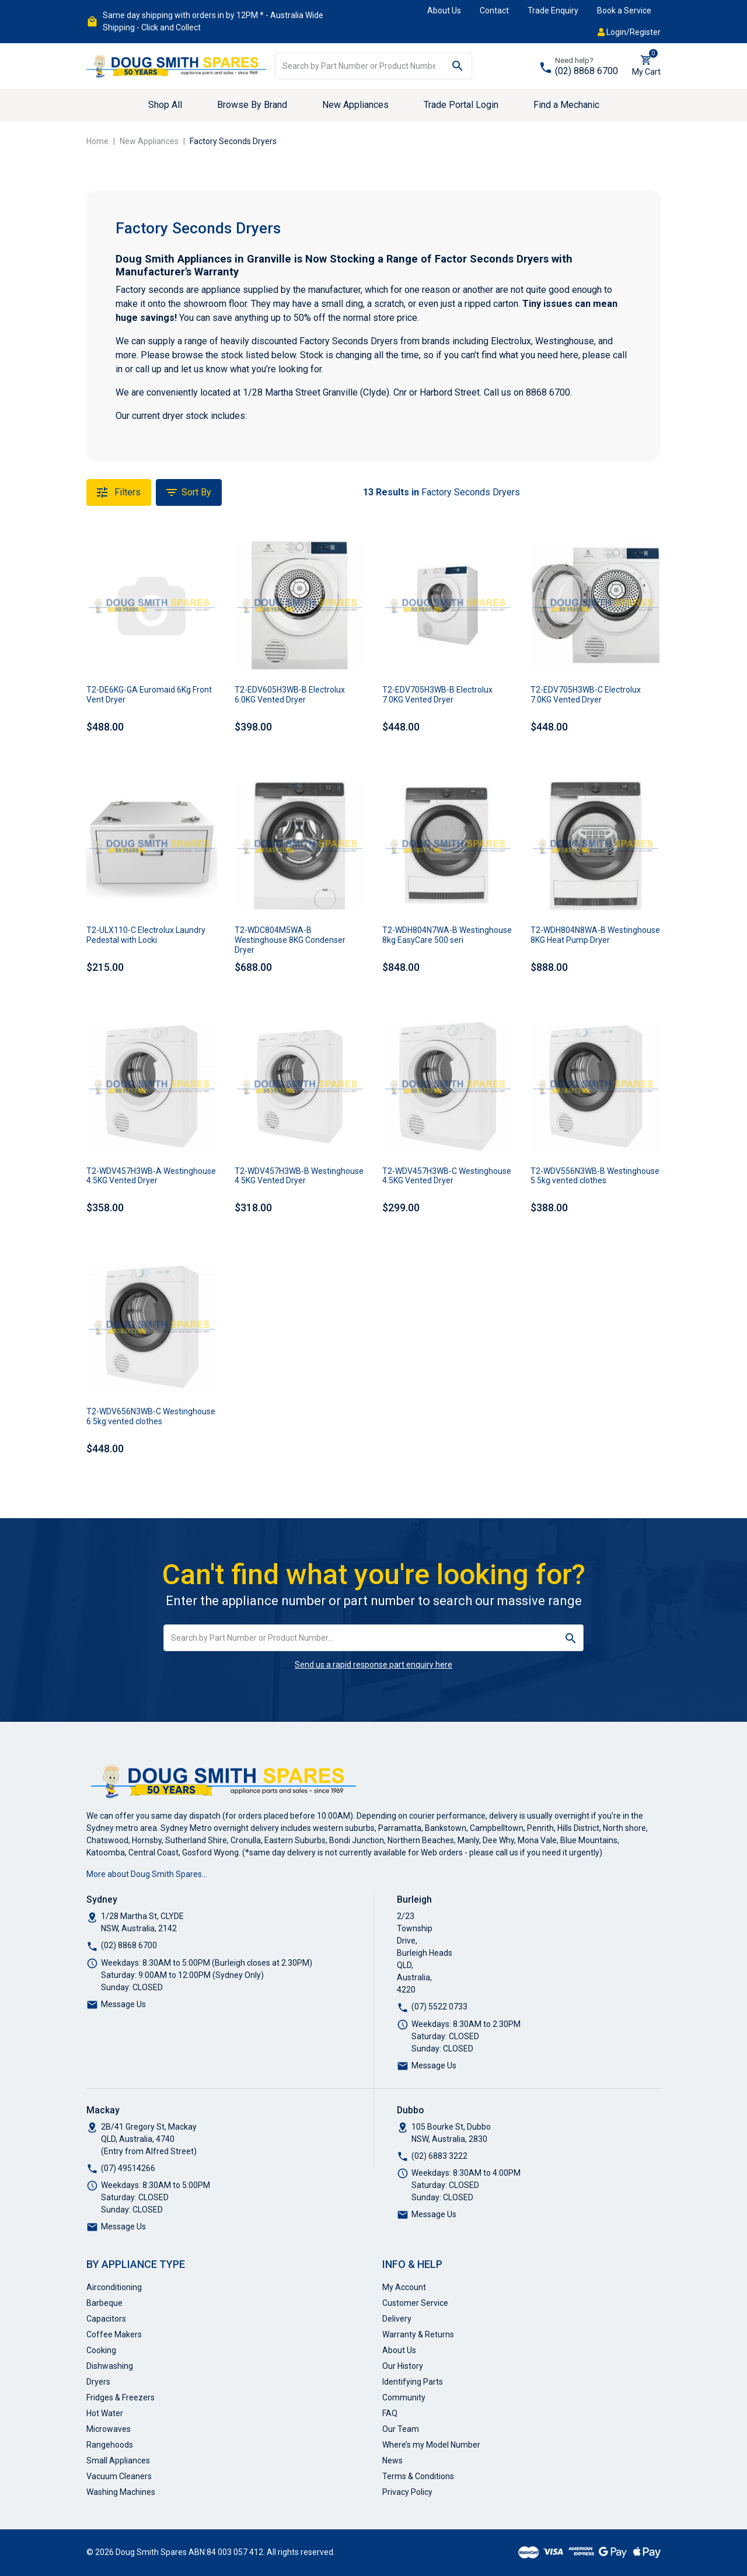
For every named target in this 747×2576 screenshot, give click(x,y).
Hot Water (104, 2413)
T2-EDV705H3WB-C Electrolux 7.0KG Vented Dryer (585, 694)
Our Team (400, 2429)
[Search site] (458, 66)
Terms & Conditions (418, 2476)
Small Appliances (118, 2460)
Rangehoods (109, 2444)
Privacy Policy (407, 2492)
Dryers (98, 2381)
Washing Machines (120, 2492)
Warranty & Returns (418, 2334)
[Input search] (359, 66)
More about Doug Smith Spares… (146, 1874)
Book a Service (624, 10)
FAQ (389, 2413)
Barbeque (104, 2303)
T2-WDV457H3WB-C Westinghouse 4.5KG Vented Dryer (446, 1176)
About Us (444, 10)
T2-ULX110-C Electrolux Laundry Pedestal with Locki (145, 935)
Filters (119, 492)
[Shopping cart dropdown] (646, 66)
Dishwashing (109, 2366)
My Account (404, 2287)
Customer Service (415, 2303)
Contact (494, 10)
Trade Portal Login (461, 104)
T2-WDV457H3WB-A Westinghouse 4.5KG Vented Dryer (151, 1176)
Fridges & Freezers (120, 2397)
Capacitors (106, 2318)
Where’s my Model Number (431, 2444)
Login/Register (629, 32)
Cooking (101, 2350)
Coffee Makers (114, 2334)
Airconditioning (114, 2287)
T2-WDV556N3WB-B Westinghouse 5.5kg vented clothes (594, 1176)
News (392, 2460)
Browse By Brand (252, 104)
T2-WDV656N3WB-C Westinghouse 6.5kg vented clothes (150, 1416)
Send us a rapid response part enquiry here (373, 1664)
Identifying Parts (412, 2381)
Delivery (396, 2318)
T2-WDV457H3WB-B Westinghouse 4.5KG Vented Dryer (299, 1176)
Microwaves (108, 2429)
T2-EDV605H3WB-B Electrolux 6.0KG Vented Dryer (290, 694)
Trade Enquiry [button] (553, 10)
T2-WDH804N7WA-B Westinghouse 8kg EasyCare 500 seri (447, 935)
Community (403, 2397)
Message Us (123, 2004)
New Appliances (355, 104)
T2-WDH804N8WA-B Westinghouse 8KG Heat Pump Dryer (595, 935)
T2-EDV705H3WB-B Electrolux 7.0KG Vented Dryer (437, 694)
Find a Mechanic (566, 104)
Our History (402, 2366)
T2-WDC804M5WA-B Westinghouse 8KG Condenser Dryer (290, 940)
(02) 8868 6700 (586, 70)
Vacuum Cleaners (119, 2476)
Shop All (165, 104)
